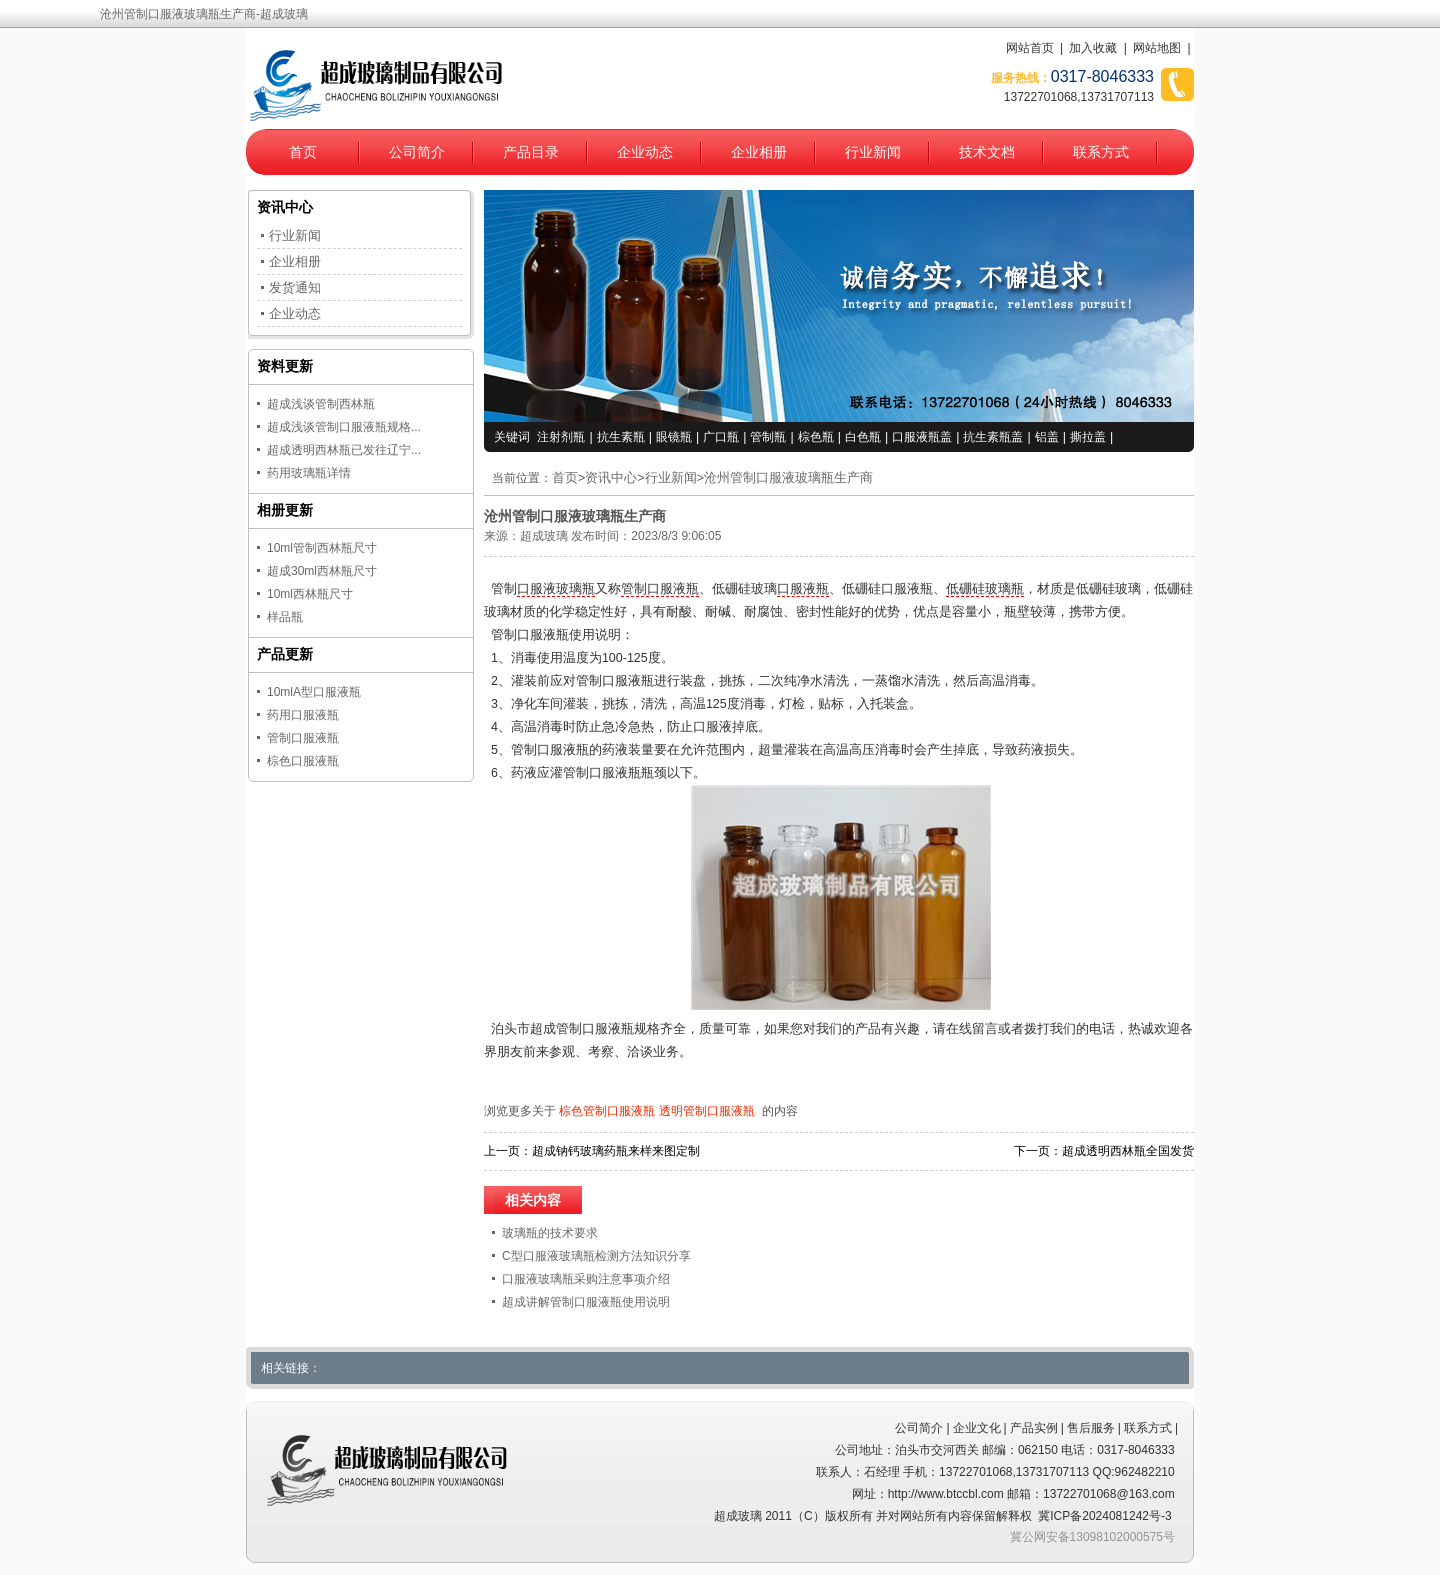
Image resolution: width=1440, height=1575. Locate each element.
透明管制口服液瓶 (707, 1111)
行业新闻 (873, 152)
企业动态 (645, 152)
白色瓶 (863, 437)
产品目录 (531, 152)
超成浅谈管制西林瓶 (321, 404)
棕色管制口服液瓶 (607, 1111)
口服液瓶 (803, 589)
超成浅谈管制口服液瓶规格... (344, 427)
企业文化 (977, 1428)
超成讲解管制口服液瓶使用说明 (586, 1302)
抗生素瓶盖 (993, 437)
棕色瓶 (816, 437)
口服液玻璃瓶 (556, 589)
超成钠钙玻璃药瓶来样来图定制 (616, 1151)
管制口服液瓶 (660, 589)
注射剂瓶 (561, 437)
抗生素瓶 (621, 437)
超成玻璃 (544, 536)
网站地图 (1157, 48)
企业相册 (759, 152)
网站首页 (1030, 48)
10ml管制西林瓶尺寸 (322, 548)
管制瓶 (768, 437)
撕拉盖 (1088, 437)
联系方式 (1101, 152)
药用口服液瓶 (303, 715)
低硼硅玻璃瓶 (985, 589)
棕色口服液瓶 (303, 761)
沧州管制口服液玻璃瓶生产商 (788, 478)
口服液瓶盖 (922, 437)
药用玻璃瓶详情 (309, 473)
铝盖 (1047, 437)
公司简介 (417, 152)
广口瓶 (721, 437)
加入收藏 (1093, 48)
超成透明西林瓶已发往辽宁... (344, 450)
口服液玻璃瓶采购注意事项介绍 (586, 1279)
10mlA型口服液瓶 (314, 692)
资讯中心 (611, 478)
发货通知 (295, 287)
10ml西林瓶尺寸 (310, 594)
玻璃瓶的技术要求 (550, 1233)
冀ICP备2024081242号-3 (1104, 1516)
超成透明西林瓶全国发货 (1128, 1151)
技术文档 (987, 152)
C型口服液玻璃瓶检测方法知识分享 (596, 1256)
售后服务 (1091, 1428)
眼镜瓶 (674, 437)
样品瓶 (285, 617)
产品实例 (1034, 1428)
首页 (303, 152)
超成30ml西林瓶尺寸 (322, 571)
